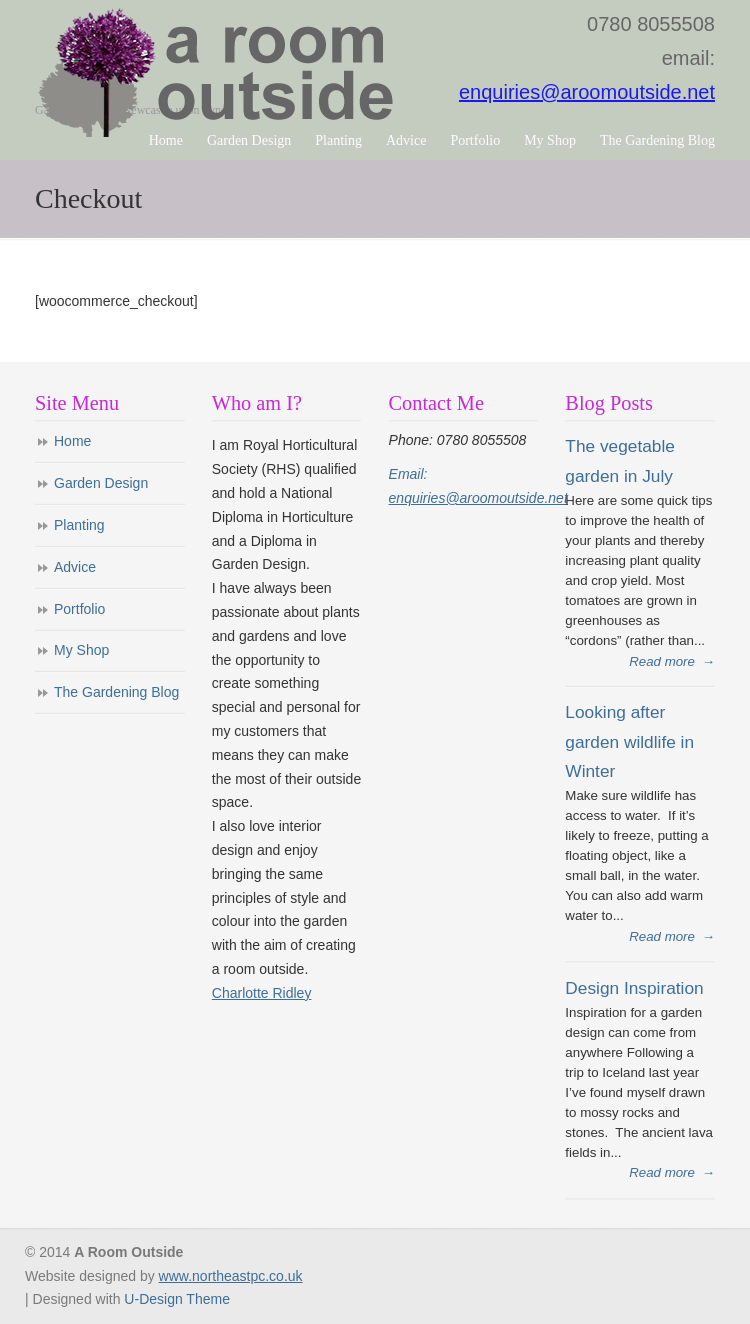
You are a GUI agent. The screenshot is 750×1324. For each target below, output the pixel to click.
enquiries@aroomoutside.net (587, 92)
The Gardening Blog (116, 692)
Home (72, 441)
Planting (79, 525)
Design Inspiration (634, 988)
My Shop (81, 650)
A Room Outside (219, 71)
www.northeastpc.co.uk (231, 1276)
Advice (75, 567)
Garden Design (101, 483)
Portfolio (79, 609)
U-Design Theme (177, 1299)
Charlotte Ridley (262, 993)
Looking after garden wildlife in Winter (629, 741)
